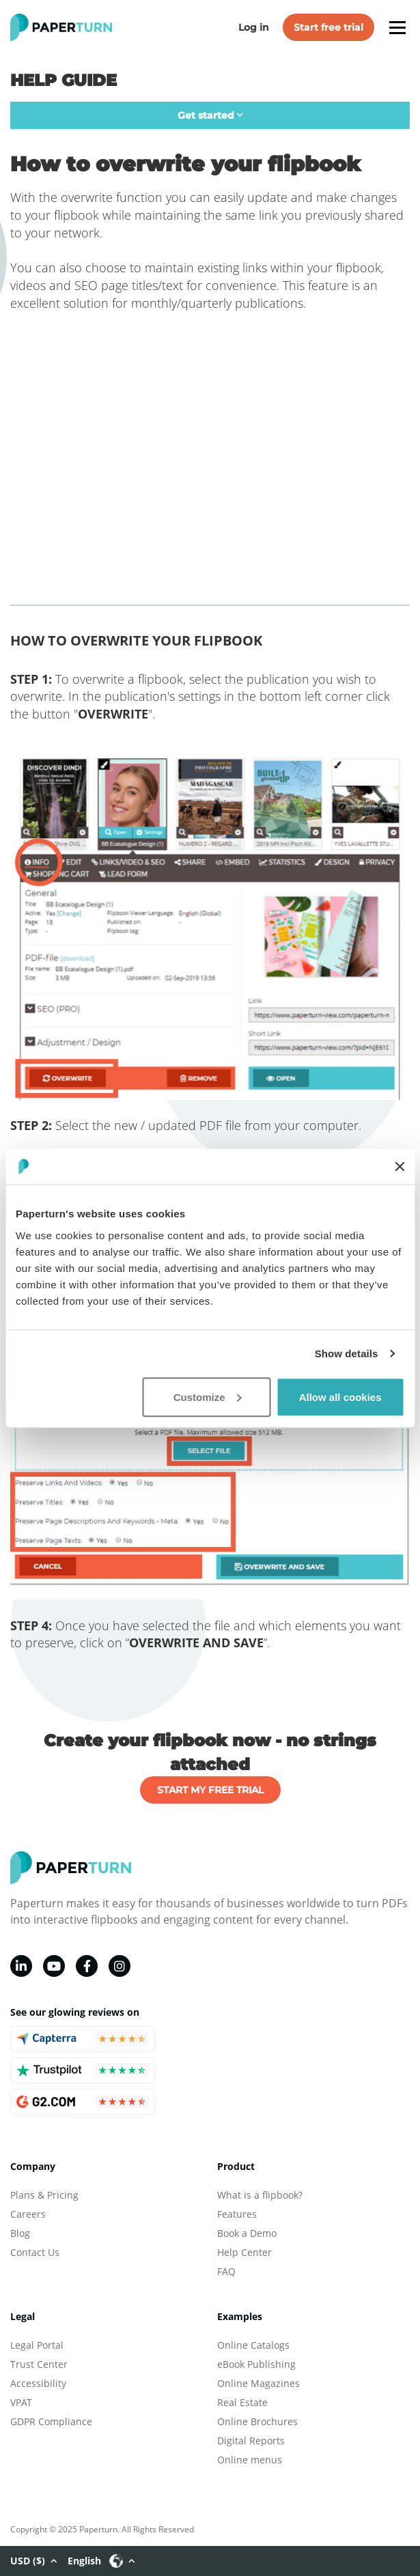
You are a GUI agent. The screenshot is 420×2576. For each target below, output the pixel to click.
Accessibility (38, 2383)
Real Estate (242, 2402)
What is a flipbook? (260, 2194)
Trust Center (39, 2364)
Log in (253, 27)
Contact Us (34, 2252)
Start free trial (328, 27)
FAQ (226, 2271)
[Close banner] (399, 1166)
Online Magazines (258, 2383)
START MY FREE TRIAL (210, 1790)
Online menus (249, 2459)
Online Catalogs (253, 2345)
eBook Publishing (256, 2364)
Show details (346, 1353)
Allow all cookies (340, 1396)
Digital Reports (251, 2440)
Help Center (244, 2252)
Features (237, 2214)
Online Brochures (257, 2421)
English (101, 2561)
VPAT (21, 2402)
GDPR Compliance (51, 2421)
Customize (207, 1396)
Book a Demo (247, 2233)
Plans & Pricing (44, 2194)
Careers (28, 2214)
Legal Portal (37, 2345)
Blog (20, 2233)
